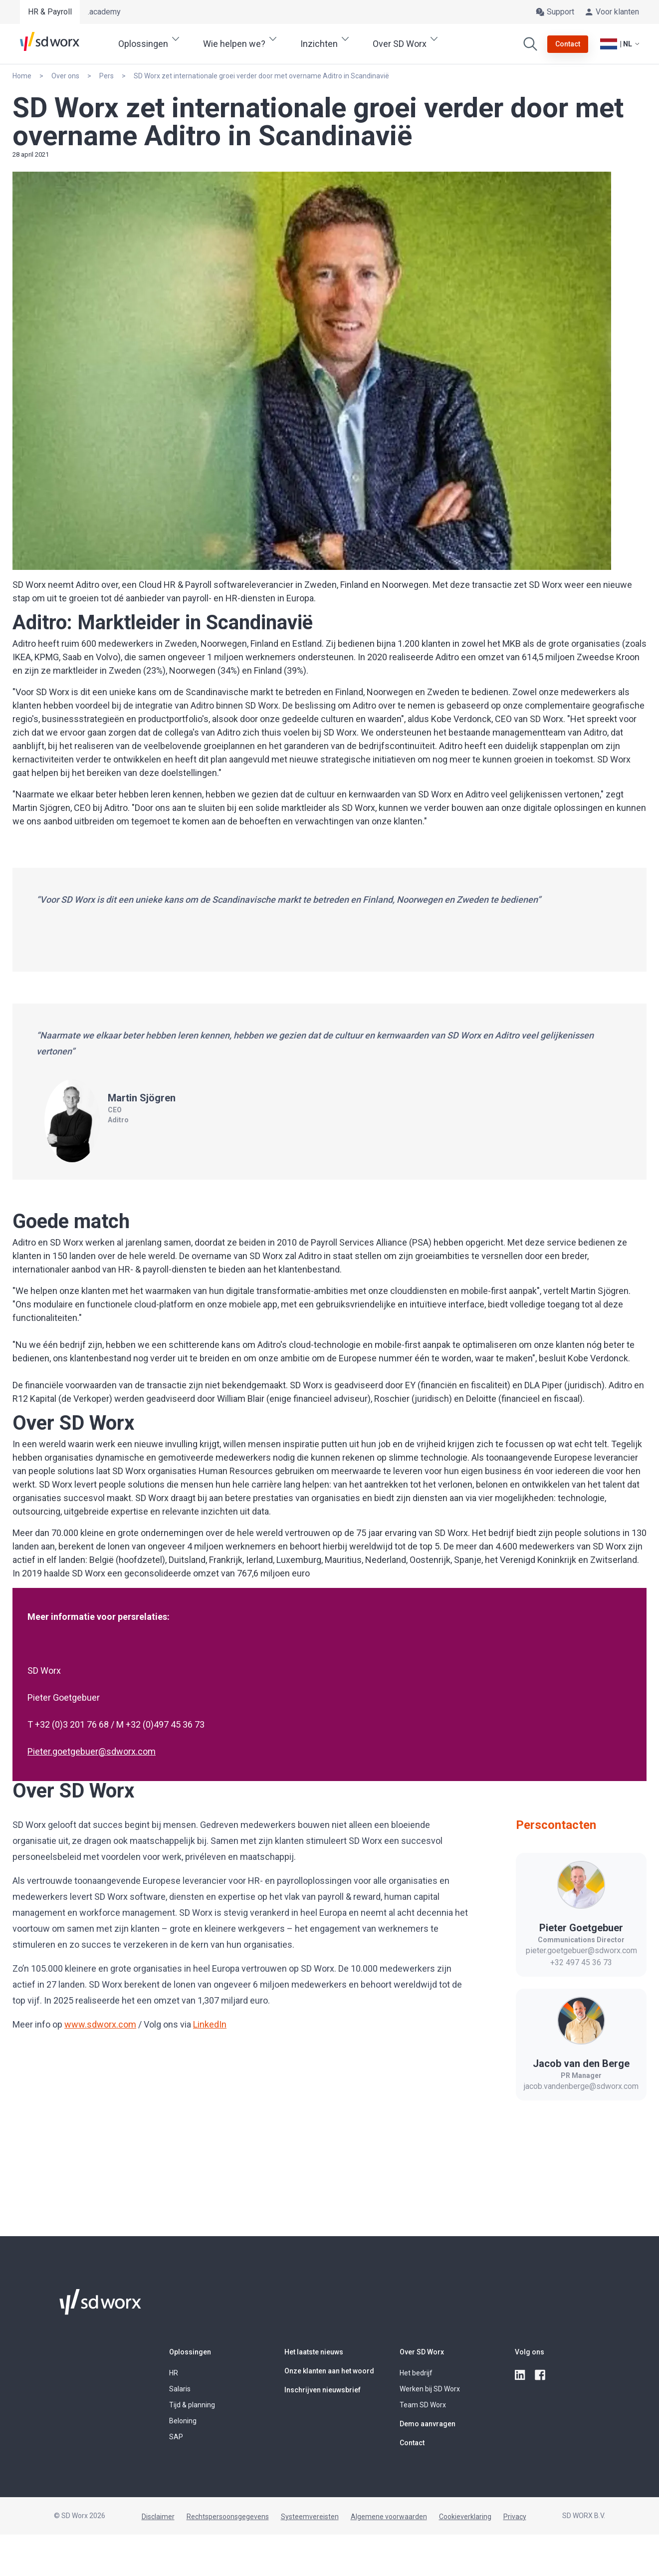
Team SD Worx (423, 2405)
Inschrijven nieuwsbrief (322, 2390)
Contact (412, 2443)
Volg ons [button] (529, 2352)
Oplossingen (190, 2352)
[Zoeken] (530, 44)
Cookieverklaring (465, 2517)
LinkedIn (209, 2024)
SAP (176, 2437)
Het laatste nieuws (313, 2352)
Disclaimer (158, 2517)
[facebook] (541, 2375)
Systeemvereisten (310, 2517)
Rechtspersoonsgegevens (228, 2517)
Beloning (183, 2421)
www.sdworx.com (100, 2024)
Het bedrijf (416, 2373)
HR (173, 2373)
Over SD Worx (422, 2352)
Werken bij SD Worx (430, 2389)
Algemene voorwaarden (389, 2517)
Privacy (514, 2517)
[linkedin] (521, 2375)
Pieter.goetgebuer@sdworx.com (91, 1751)
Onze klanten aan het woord (329, 2371)
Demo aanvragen (427, 2424)
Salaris (180, 2389)
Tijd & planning (192, 2405)
